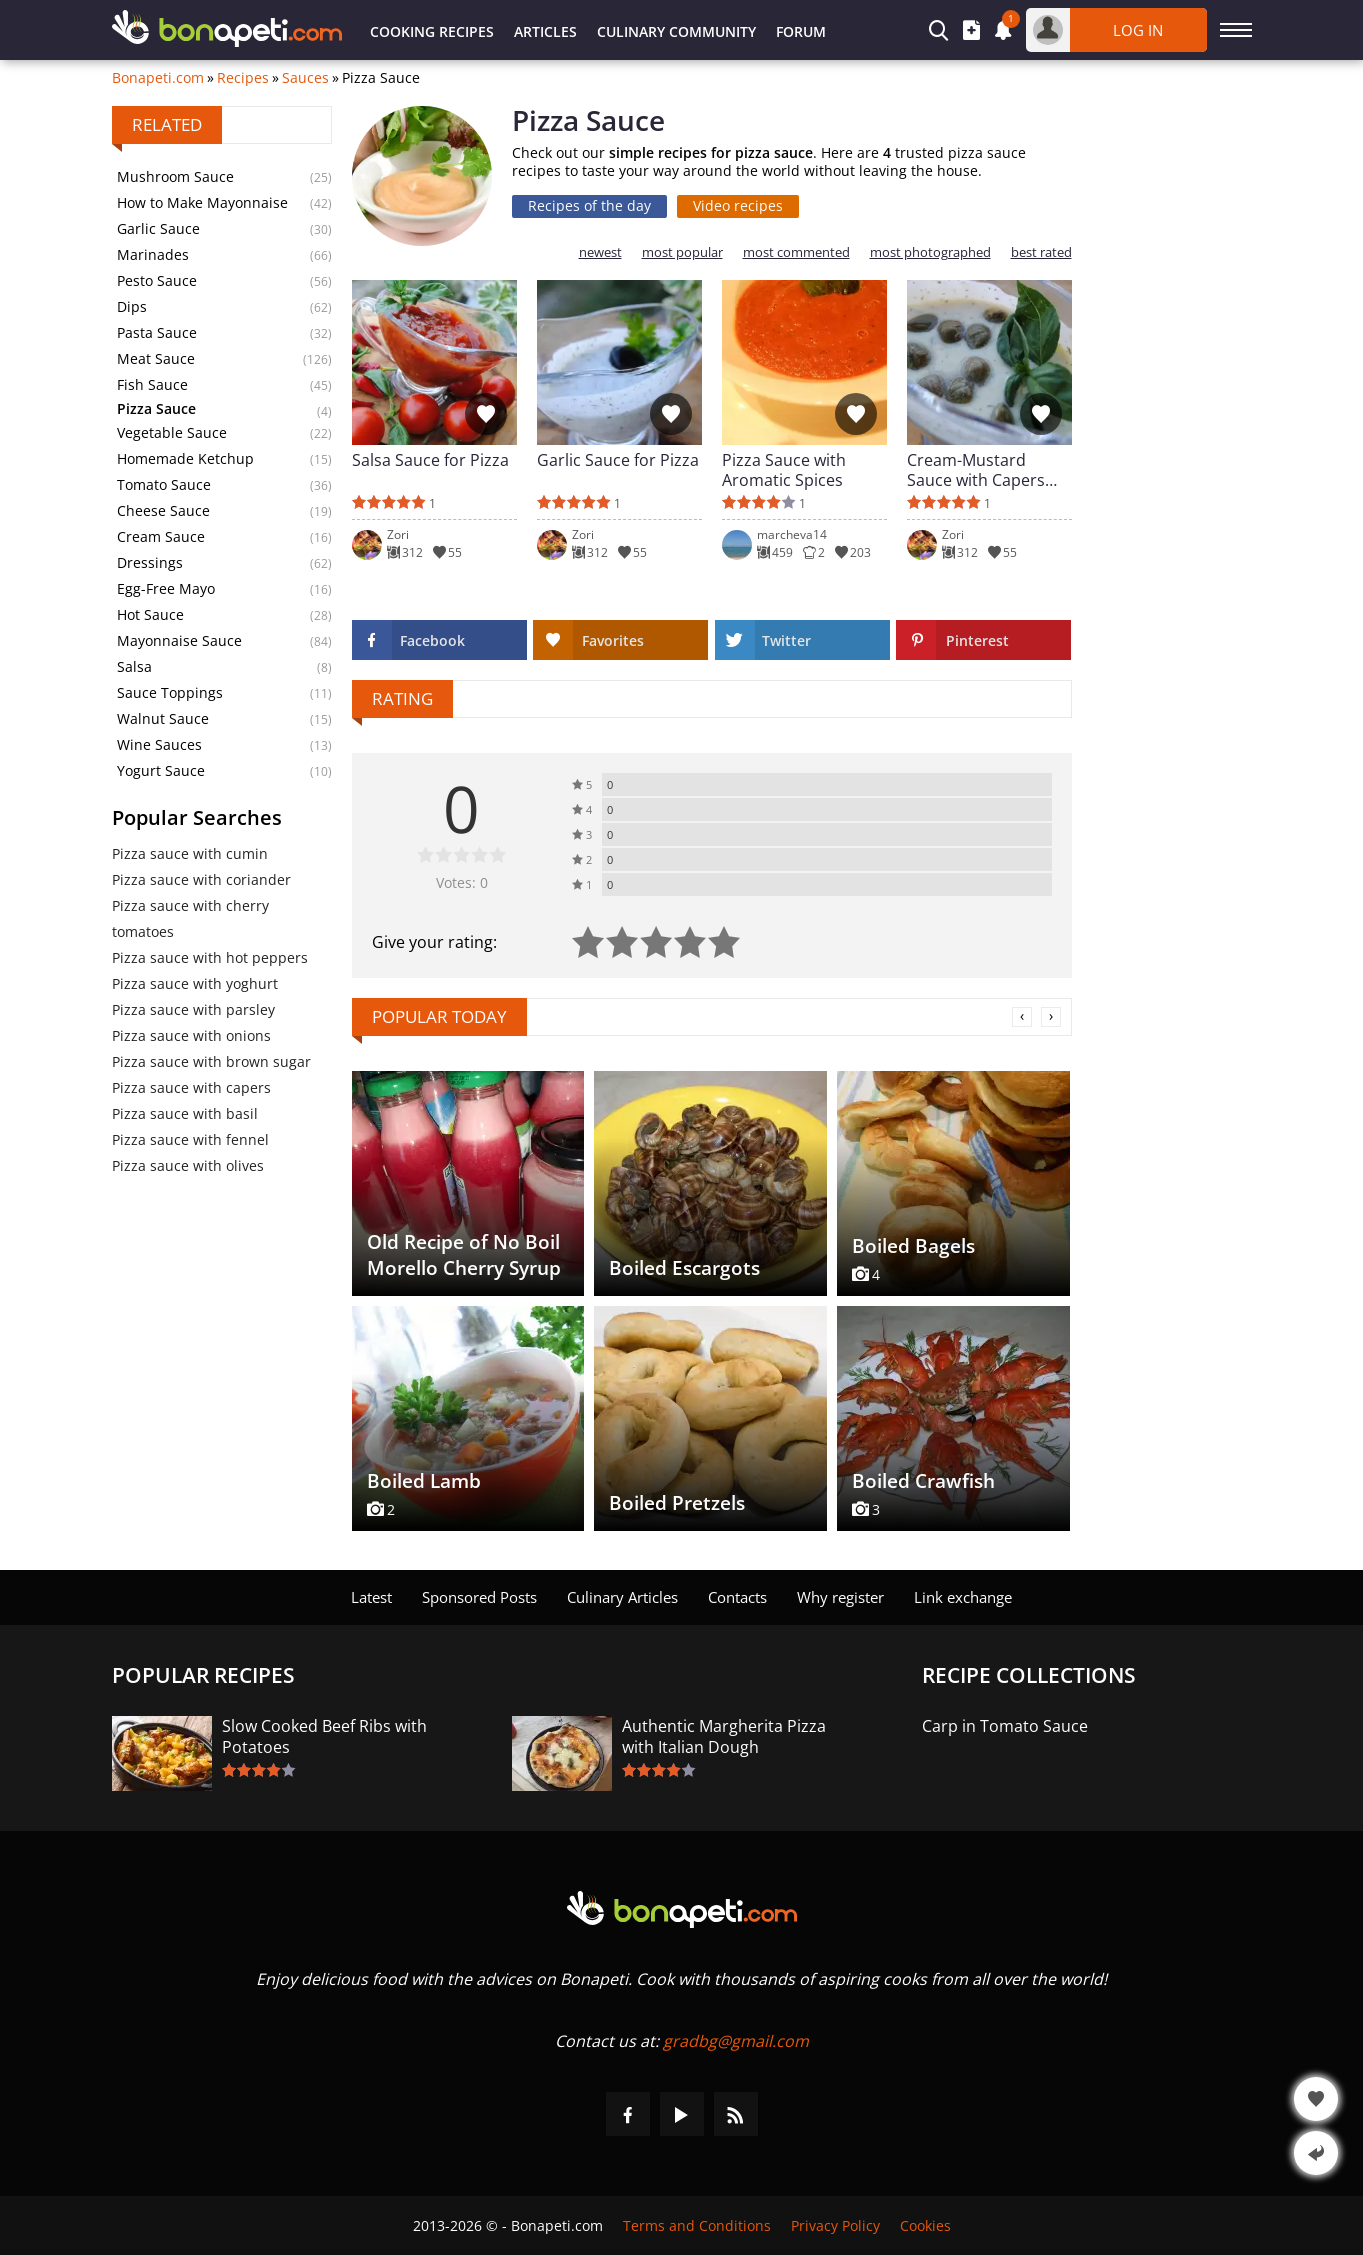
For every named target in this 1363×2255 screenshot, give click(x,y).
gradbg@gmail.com (736, 2041)
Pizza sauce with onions (191, 1035)
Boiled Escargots (684, 1268)
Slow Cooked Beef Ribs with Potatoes (324, 1737)
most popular (682, 252)
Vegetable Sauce (172, 432)
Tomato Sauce (164, 484)
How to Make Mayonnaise (202, 202)
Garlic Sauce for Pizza (618, 460)
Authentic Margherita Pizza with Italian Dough (724, 1737)
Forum (801, 31)
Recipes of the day (589, 205)
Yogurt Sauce (161, 770)
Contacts (737, 1597)
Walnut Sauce (163, 718)
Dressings (150, 562)
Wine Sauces (159, 744)
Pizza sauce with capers (191, 1087)
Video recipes (738, 205)
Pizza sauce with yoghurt (195, 983)
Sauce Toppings (170, 692)
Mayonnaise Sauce (179, 640)
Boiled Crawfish (923, 1481)
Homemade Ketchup (185, 458)
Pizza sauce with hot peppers (210, 957)
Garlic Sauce (158, 228)
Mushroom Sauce (175, 176)
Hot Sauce (150, 614)
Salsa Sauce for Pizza (430, 460)
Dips (132, 306)
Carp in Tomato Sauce (1005, 1726)
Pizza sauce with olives (188, 1165)
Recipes (243, 78)
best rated (1041, 252)
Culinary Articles (622, 1597)
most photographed (930, 252)
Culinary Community (676, 31)
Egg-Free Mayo (166, 588)
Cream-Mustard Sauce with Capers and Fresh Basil (976, 470)
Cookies (925, 2225)
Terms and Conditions (697, 2225)
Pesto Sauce (157, 280)
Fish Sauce (152, 384)
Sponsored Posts (479, 1597)
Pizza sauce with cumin (190, 853)
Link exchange (963, 1597)
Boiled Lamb (424, 1481)
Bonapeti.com (158, 78)
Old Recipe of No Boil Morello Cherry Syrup (464, 1255)
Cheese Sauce (163, 510)
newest (600, 252)
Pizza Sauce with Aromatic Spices (784, 470)
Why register (840, 1597)
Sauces (305, 78)
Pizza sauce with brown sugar (211, 1061)
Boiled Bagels (913, 1246)
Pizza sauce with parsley (193, 1009)
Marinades (153, 254)
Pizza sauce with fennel (190, 1139)
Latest (371, 1597)
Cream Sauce (161, 536)
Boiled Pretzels (677, 1503)
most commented (796, 252)
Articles (545, 31)
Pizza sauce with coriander (201, 879)
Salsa (134, 666)
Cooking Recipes (432, 31)
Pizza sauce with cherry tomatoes (190, 918)
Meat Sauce (156, 358)
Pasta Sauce (157, 332)
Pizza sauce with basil (185, 1113)
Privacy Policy (835, 2225)
